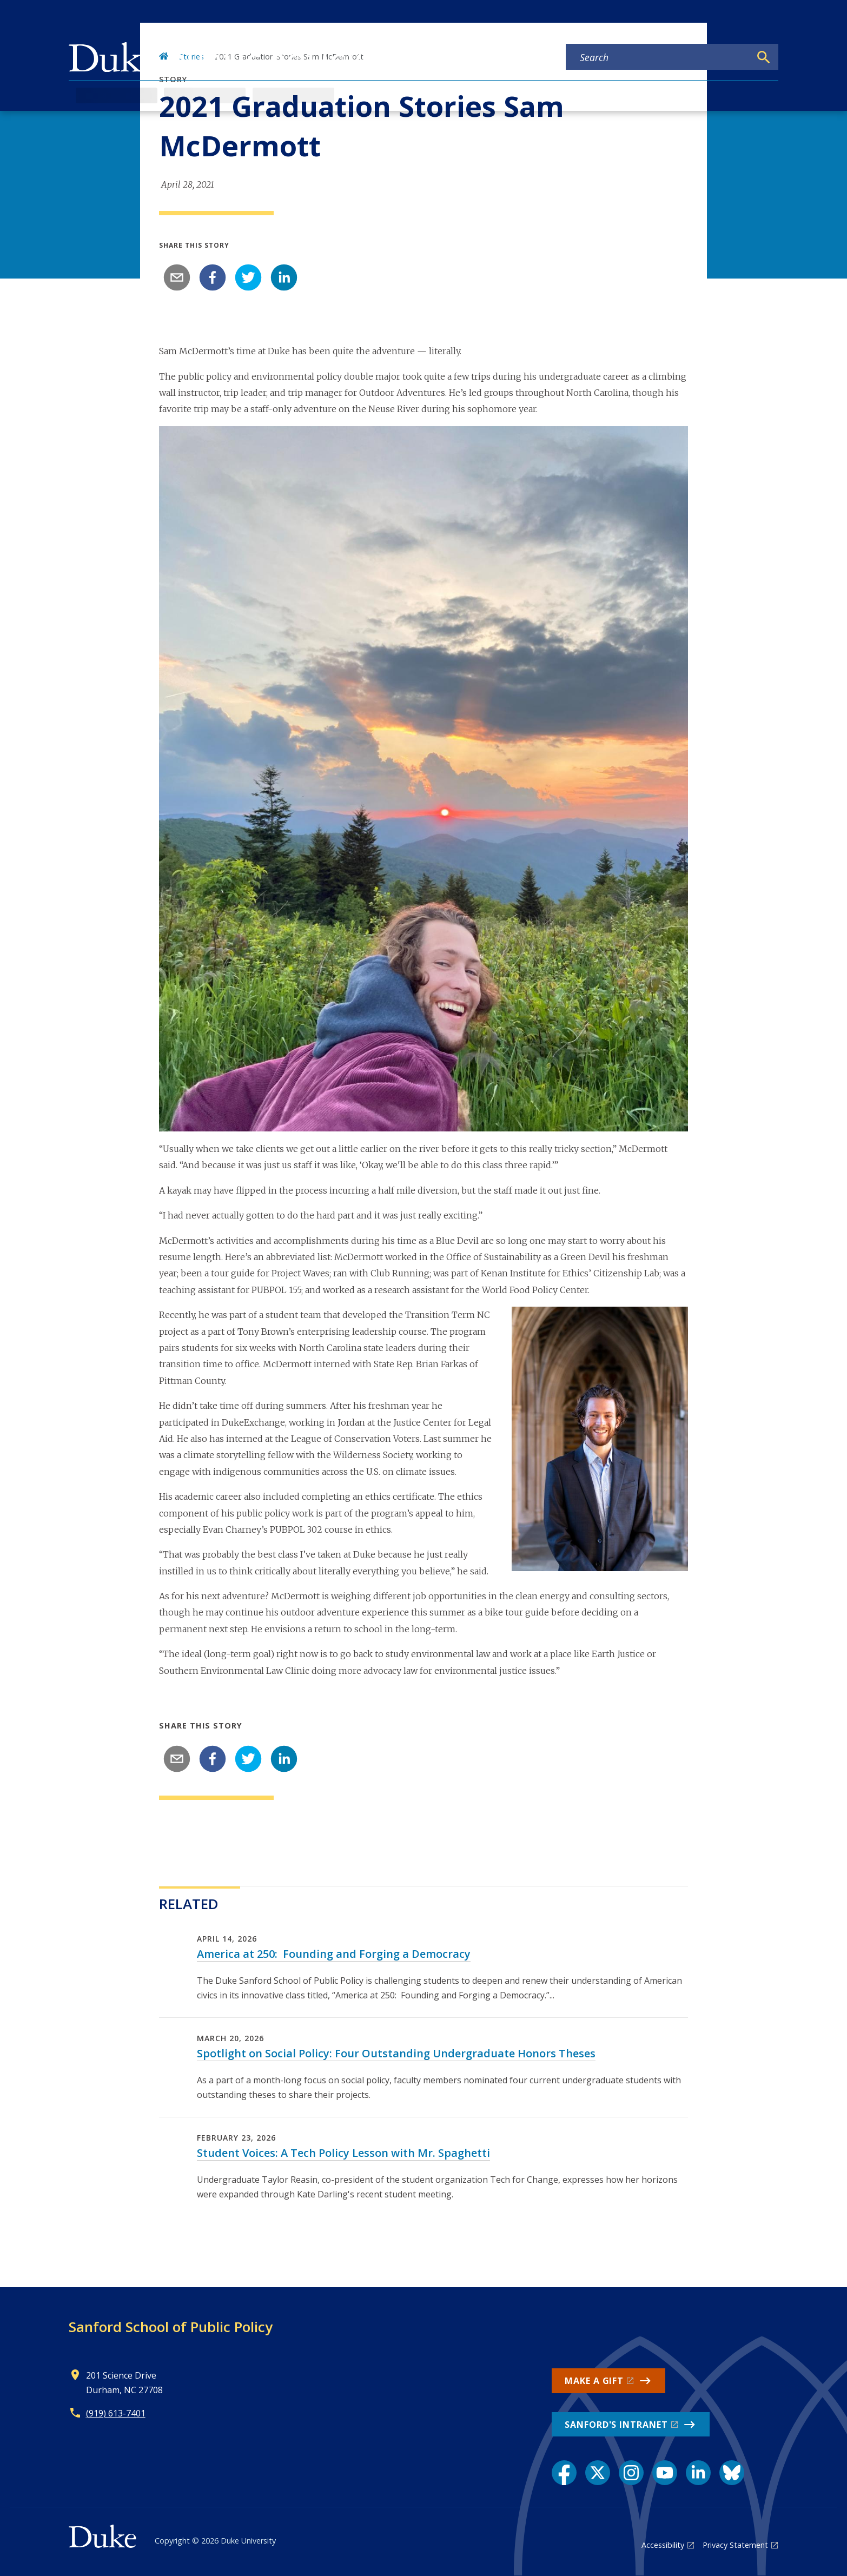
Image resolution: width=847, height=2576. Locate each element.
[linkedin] (283, 277)
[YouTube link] (664, 2472)
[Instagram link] (631, 2472)
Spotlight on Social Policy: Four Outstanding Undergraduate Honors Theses (396, 2053)
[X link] (597, 2472)
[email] (176, 277)
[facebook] (212, 277)
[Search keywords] (658, 57)
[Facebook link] (564, 2472)
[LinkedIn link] (698, 2472)
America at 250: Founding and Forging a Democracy (334, 1953)
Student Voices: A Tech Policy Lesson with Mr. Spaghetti (343, 2152)
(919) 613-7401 (115, 2413)
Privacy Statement (735, 2545)
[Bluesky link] (731, 2472)
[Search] (764, 57)
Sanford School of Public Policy (171, 2326)
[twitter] (248, 277)
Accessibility (662, 2545)
